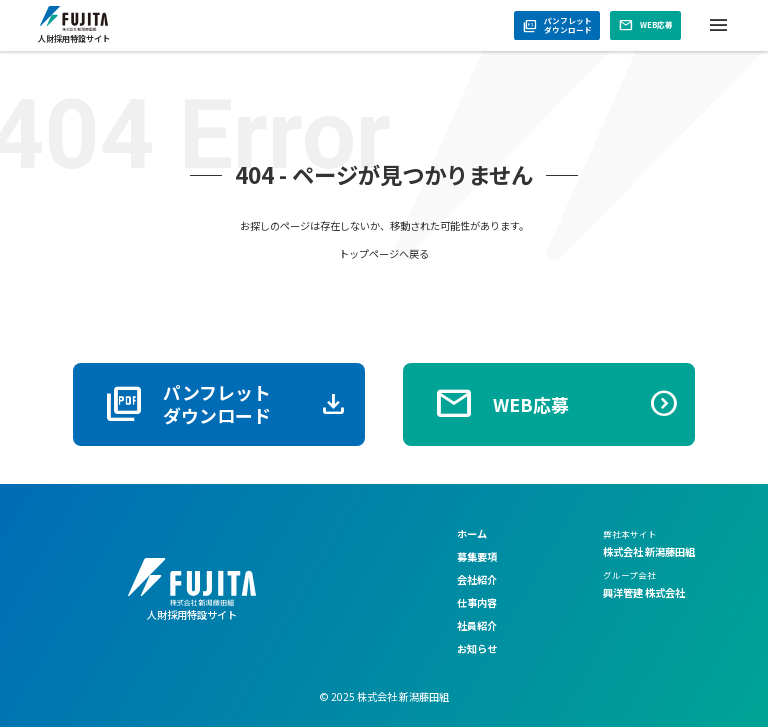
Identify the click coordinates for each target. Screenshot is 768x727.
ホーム (472, 533)
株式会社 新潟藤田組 (649, 551)
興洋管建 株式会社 (644, 592)
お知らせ (477, 648)
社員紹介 (477, 625)
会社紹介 (477, 579)
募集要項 (477, 556)
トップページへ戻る (384, 253)
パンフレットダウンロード (557, 25)
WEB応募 (646, 25)
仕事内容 (477, 602)
